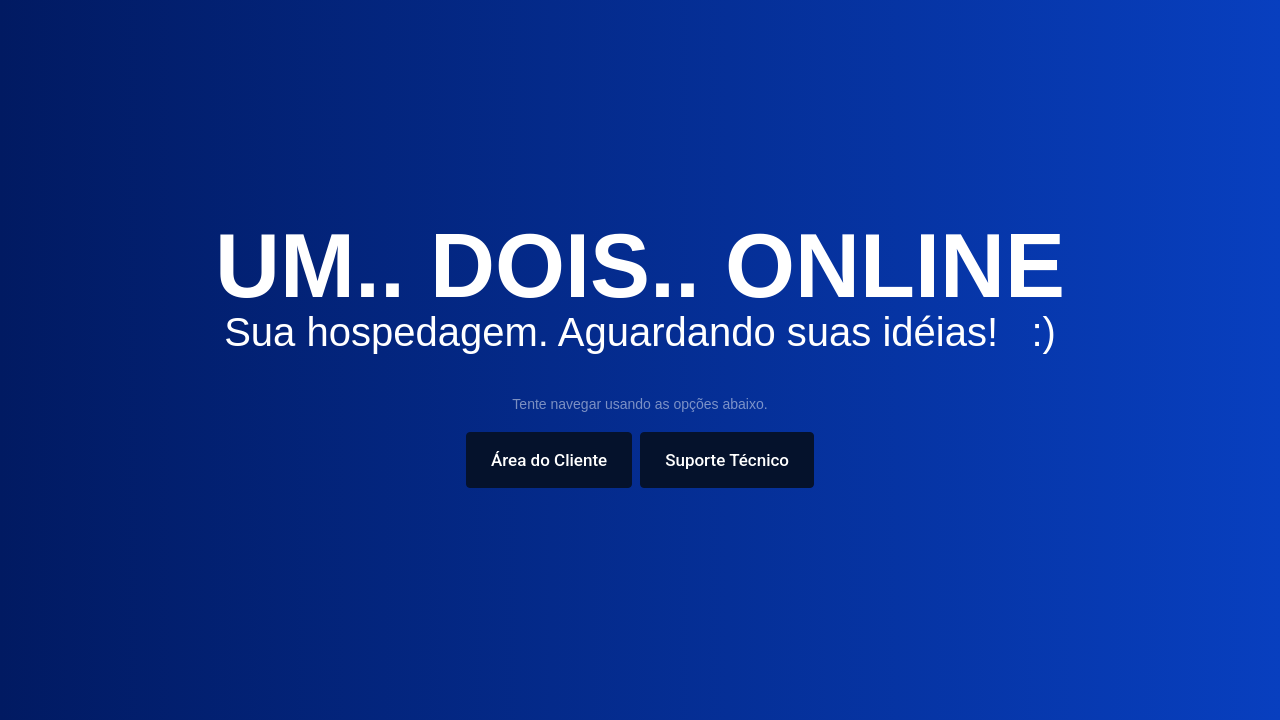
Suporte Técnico (727, 460)
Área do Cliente (549, 460)
